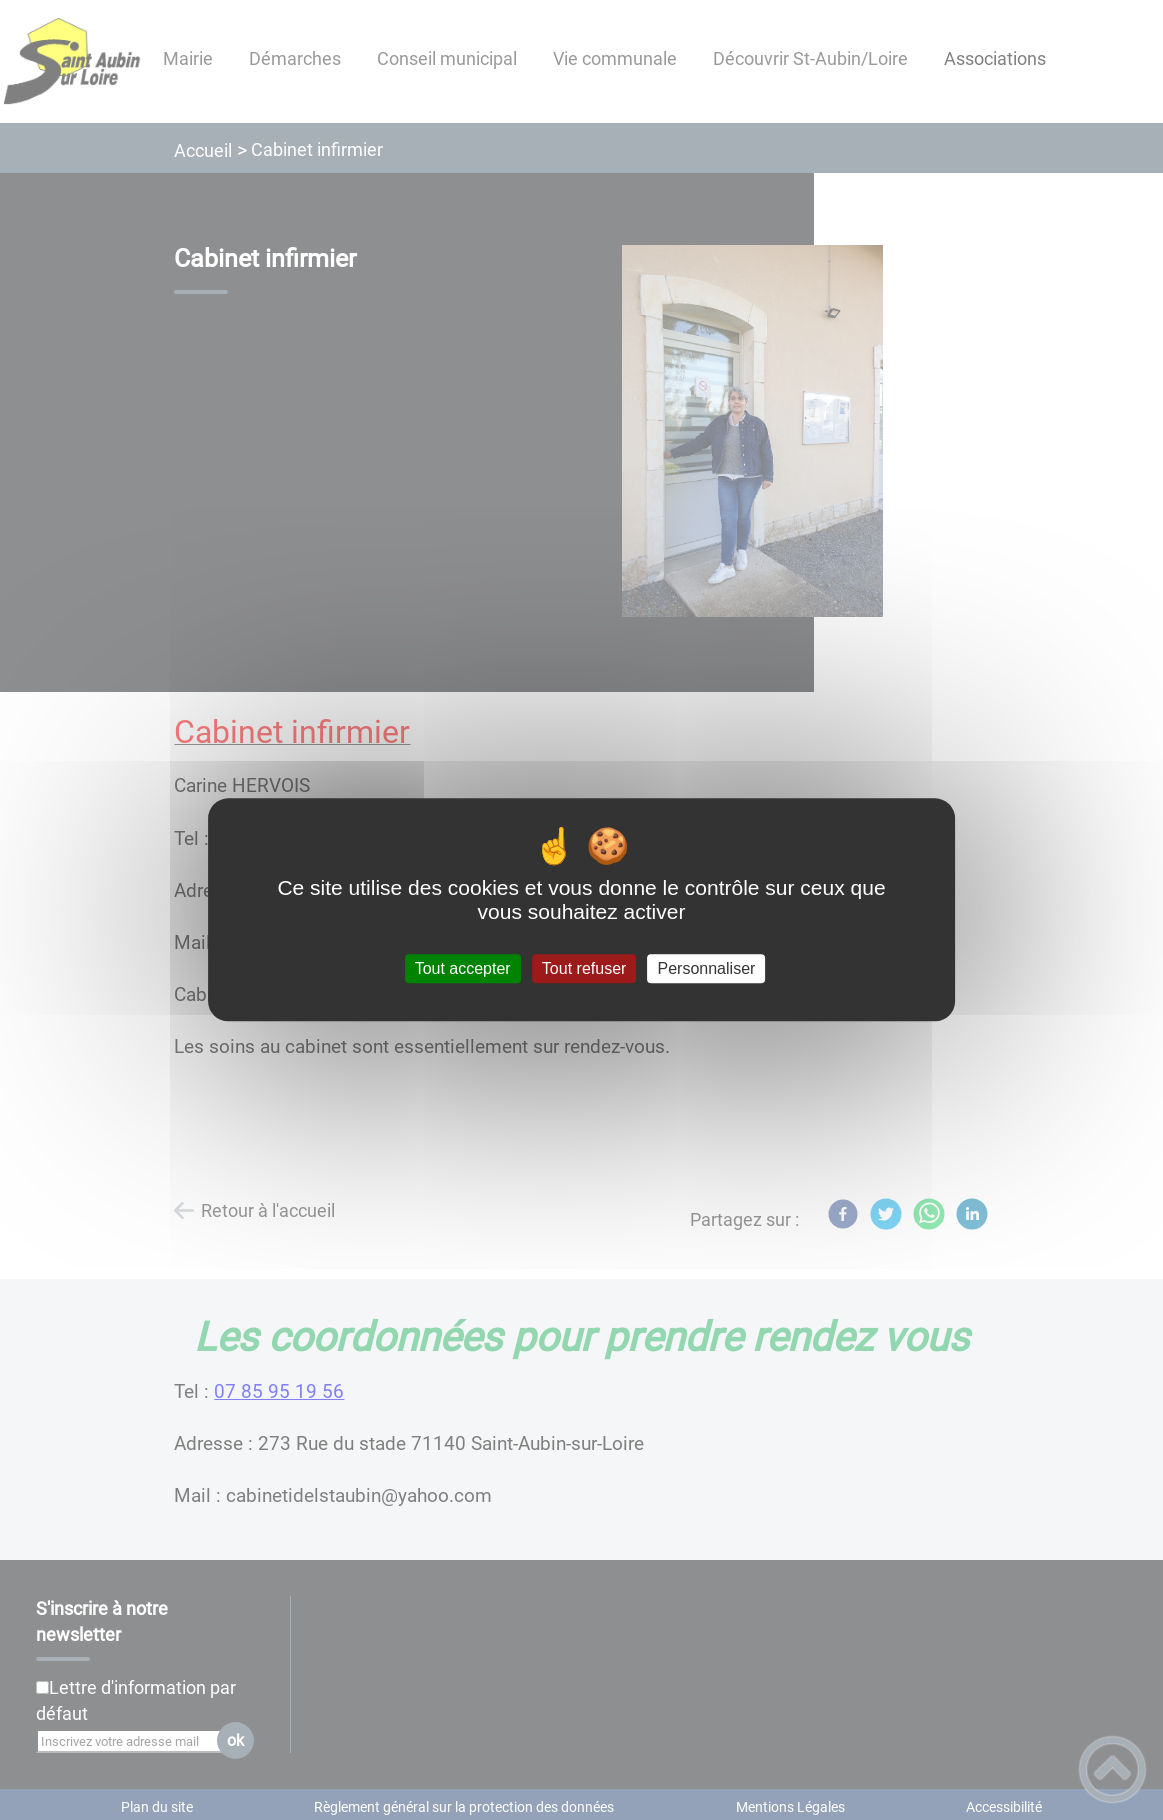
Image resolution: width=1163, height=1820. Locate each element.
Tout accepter (463, 968)
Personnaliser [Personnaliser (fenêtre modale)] (707, 968)
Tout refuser (584, 968)
